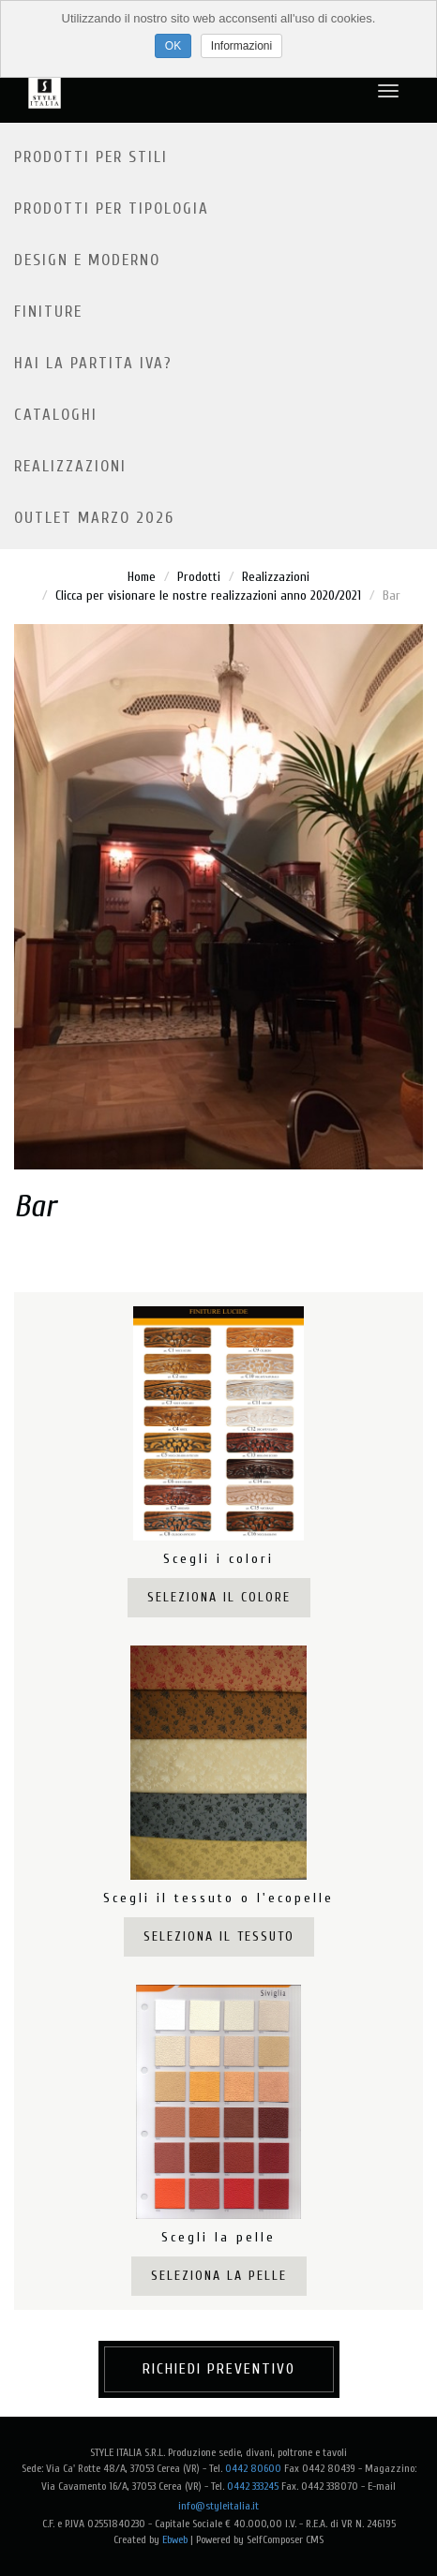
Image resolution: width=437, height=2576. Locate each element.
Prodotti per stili (91, 157)
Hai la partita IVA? (93, 363)
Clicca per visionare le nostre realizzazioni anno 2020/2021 (208, 595)
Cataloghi (56, 415)
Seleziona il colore (219, 1597)
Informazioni (241, 45)
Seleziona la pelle (219, 2276)
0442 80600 (253, 2468)
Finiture (48, 311)
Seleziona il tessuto (218, 1936)
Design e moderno (87, 260)
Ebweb (175, 2539)
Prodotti (198, 577)
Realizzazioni (70, 466)
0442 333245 (253, 2486)
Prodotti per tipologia (111, 208)
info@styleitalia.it (218, 2505)
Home (142, 577)
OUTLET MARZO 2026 (94, 518)
